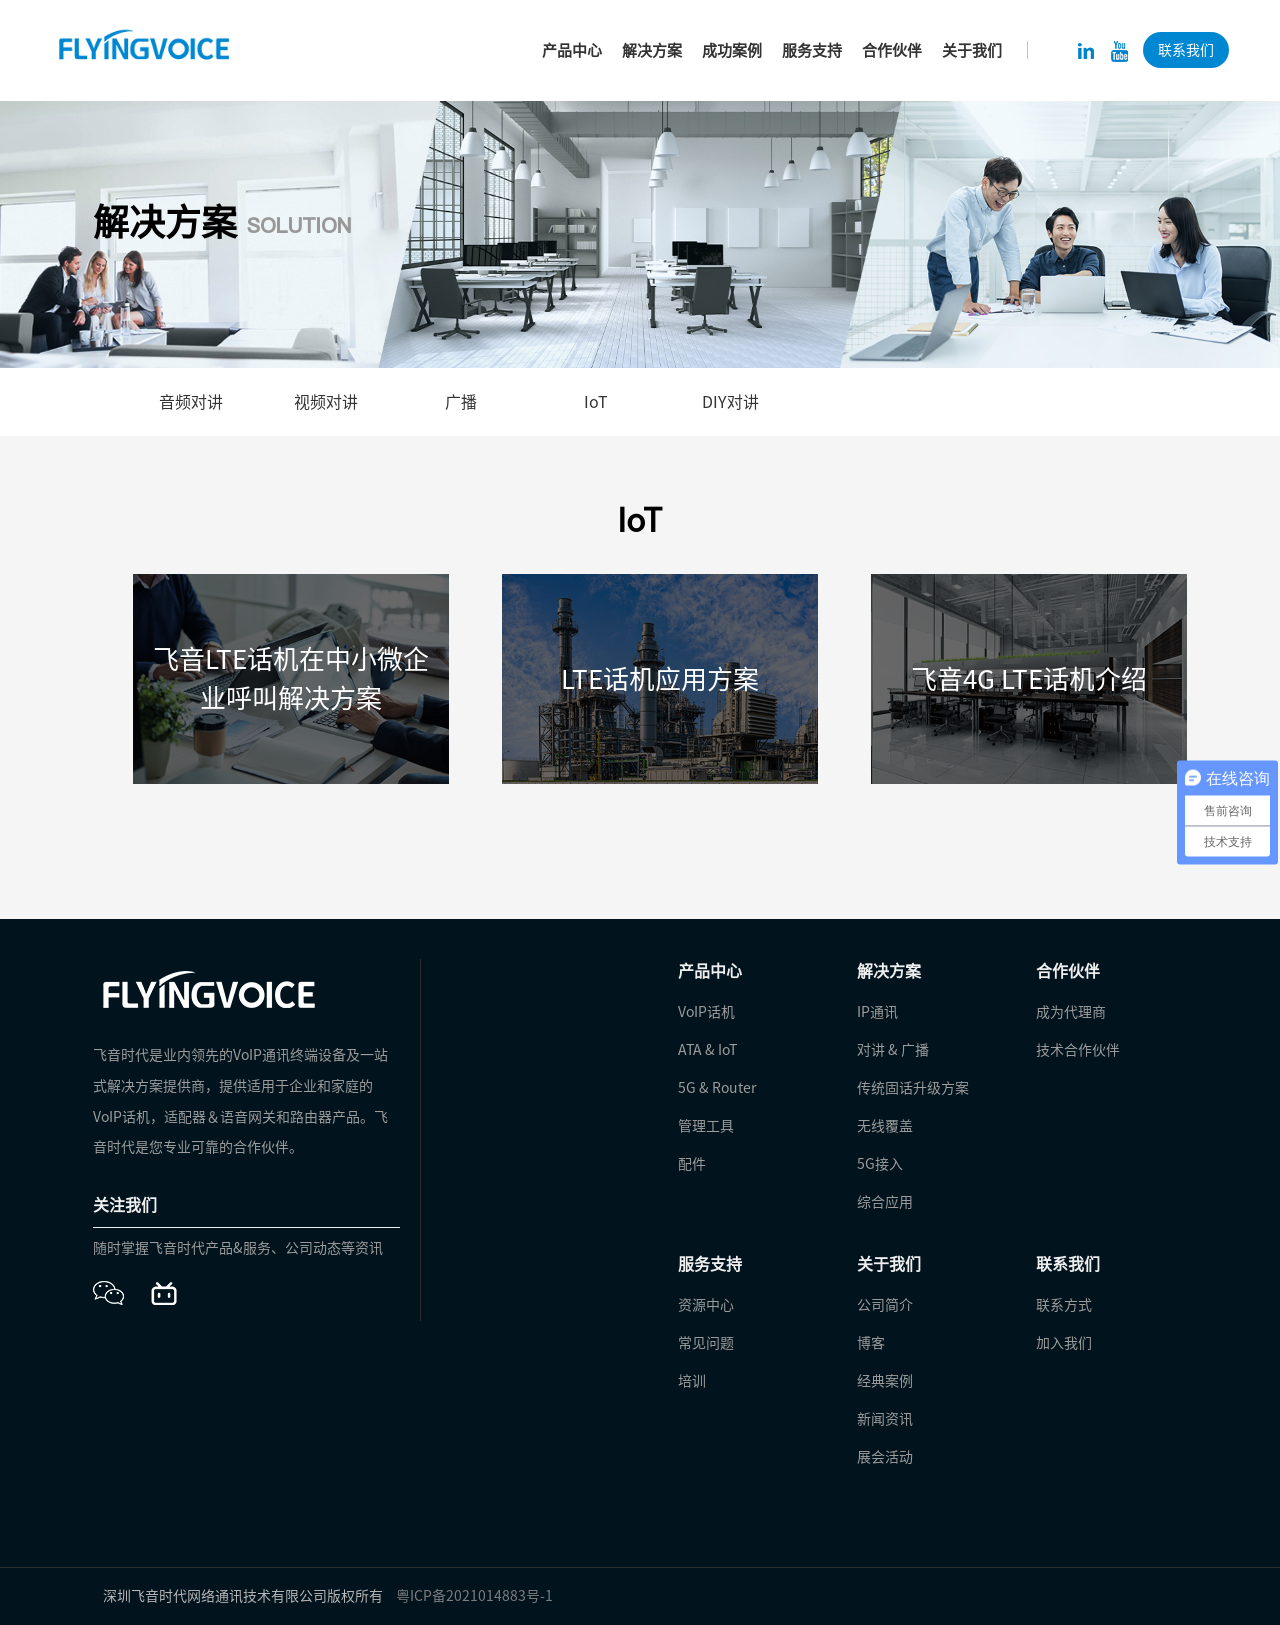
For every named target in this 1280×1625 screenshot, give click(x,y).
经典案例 (885, 1381)
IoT (596, 402)
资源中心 (706, 1305)
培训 (692, 1381)
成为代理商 (1071, 1012)
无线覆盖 (885, 1126)
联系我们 (1186, 50)
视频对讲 (326, 402)
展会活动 (885, 1457)
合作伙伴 (892, 50)
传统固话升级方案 (913, 1088)
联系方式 (1064, 1305)
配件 (692, 1164)
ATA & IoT (707, 1050)
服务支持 (812, 50)
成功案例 (732, 50)
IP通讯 (877, 1012)
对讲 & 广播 (893, 1050)
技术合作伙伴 (1078, 1050)
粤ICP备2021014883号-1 (474, 1596)
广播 (461, 402)
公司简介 (885, 1305)
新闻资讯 (885, 1419)
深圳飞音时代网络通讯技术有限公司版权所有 (243, 1596)
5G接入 (880, 1164)
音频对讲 (191, 402)
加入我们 (1064, 1343)
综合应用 (885, 1202)
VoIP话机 (706, 1012)
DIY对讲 (730, 402)
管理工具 (706, 1126)
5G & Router (717, 1088)
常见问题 (706, 1343)
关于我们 (972, 50)
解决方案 (652, 50)
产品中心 (572, 50)
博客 (871, 1343)
